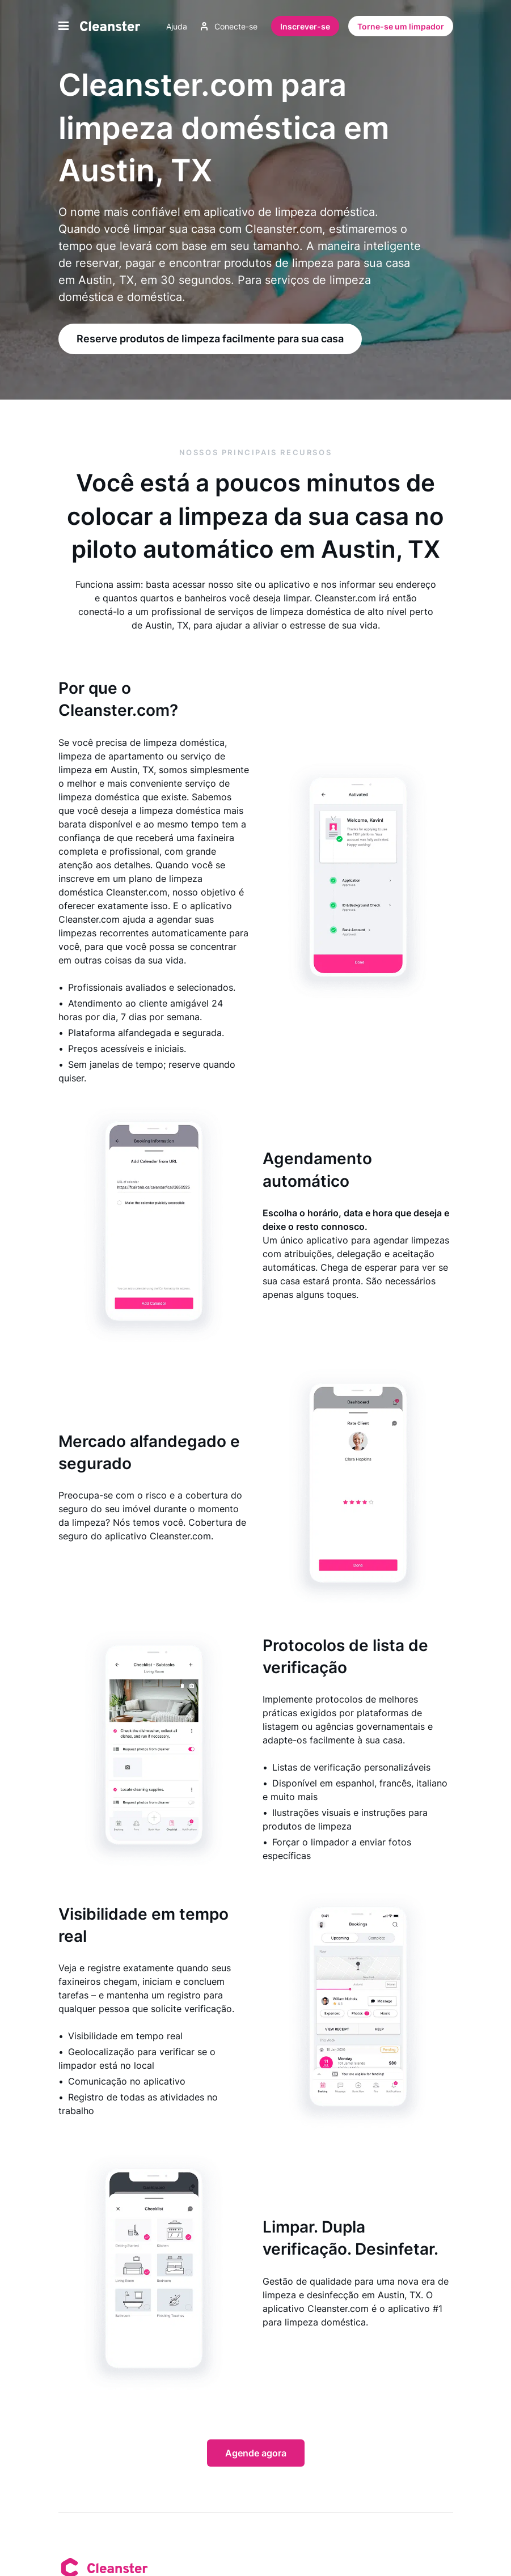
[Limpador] (110, 26)
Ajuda (176, 26)
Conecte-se (229, 26)
